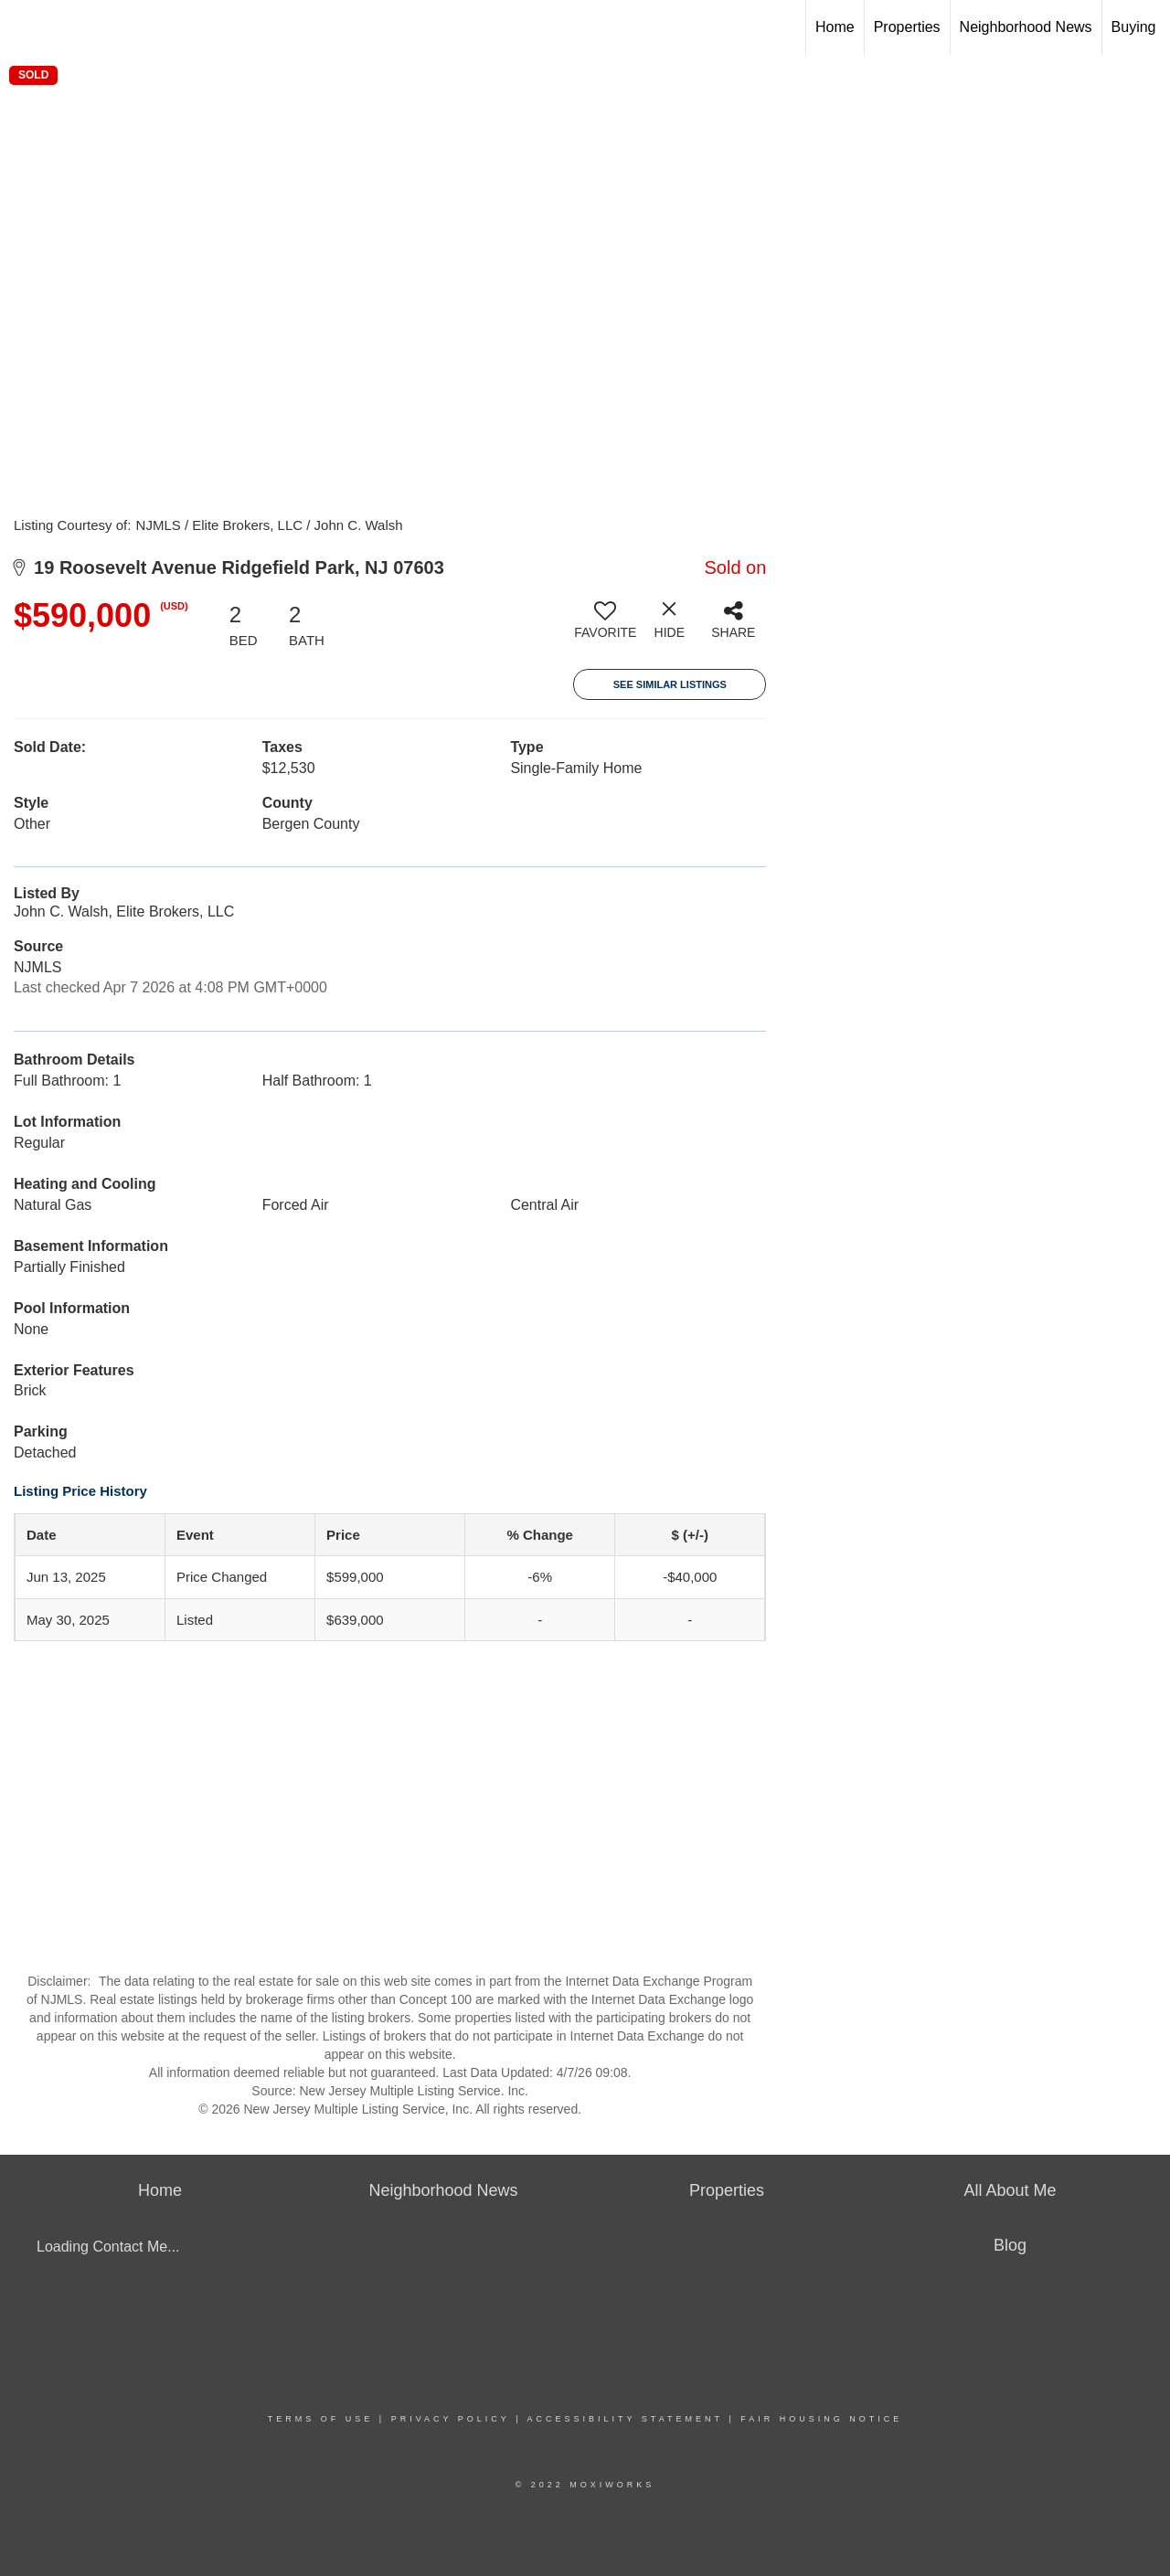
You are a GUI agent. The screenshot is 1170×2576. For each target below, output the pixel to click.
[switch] (605, 626)
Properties (907, 27)
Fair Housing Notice (821, 2418)
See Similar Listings (670, 684)
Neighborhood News (1026, 27)
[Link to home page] (23, 27)
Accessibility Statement (625, 2418)
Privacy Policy (450, 2418)
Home (835, 27)
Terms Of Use (321, 2418)
